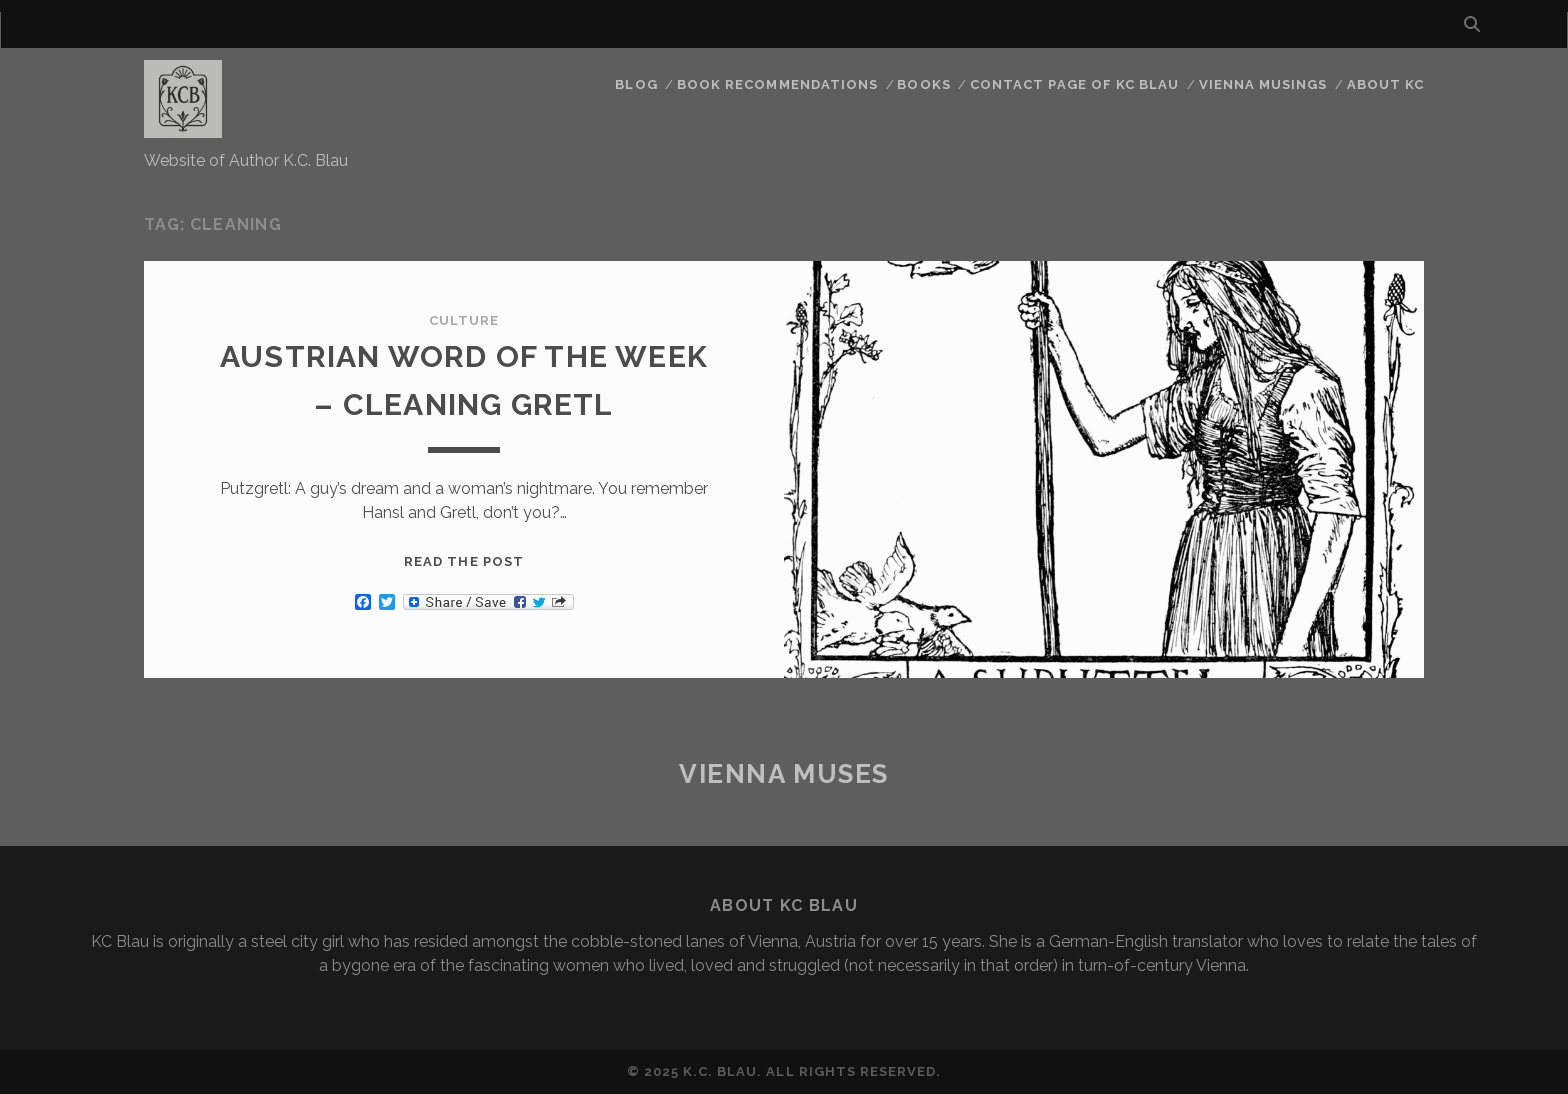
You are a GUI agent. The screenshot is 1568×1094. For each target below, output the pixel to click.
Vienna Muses (784, 774)
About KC (1385, 84)
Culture (464, 320)
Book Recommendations (777, 84)
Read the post (464, 561)
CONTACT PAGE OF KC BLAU (1074, 84)
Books (923, 84)
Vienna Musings (1263, 84)
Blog (636, 84)
